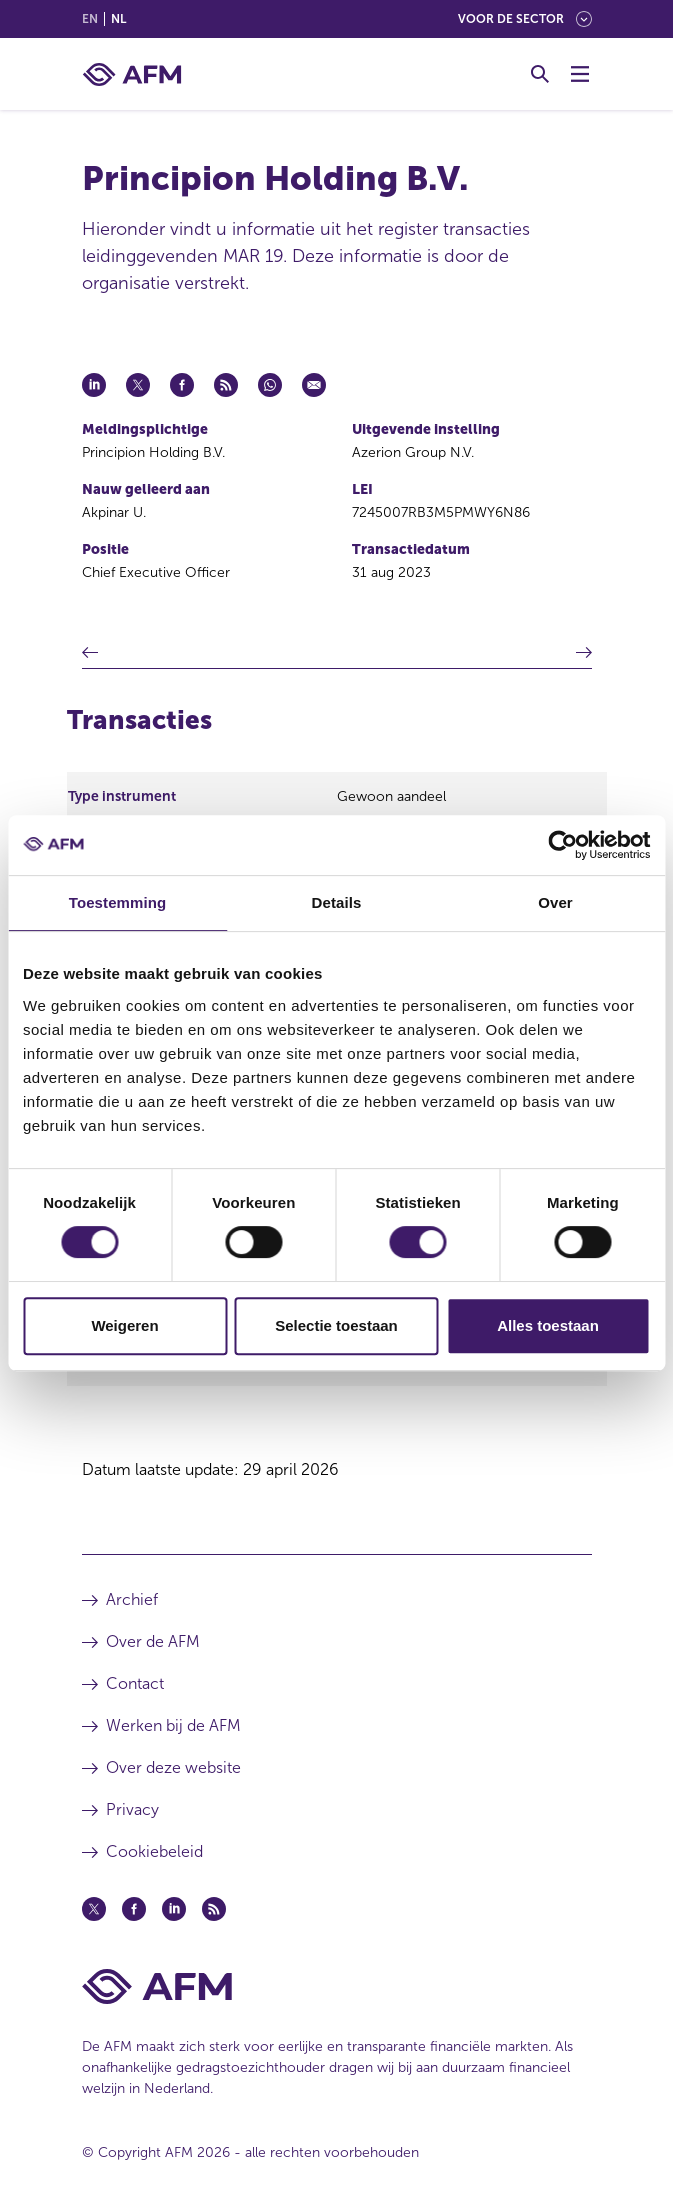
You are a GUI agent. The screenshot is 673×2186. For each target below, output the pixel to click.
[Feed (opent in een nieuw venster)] (214, 1909)
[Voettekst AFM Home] (337, 1986)
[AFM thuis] (132, 74)
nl (118, 19)
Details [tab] (337, 902)
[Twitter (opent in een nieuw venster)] (94, 1909)
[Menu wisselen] (580, 74)
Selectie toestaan (336, 1325)
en (90, 19)
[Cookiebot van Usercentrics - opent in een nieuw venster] (562, 845)
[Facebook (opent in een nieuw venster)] (134, 1909)
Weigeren (124, 1325)
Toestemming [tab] (118, 902)
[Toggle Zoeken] (540, 74)
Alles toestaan (548, 1325)
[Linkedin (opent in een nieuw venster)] (174, 1909)
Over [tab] (555, 902)
